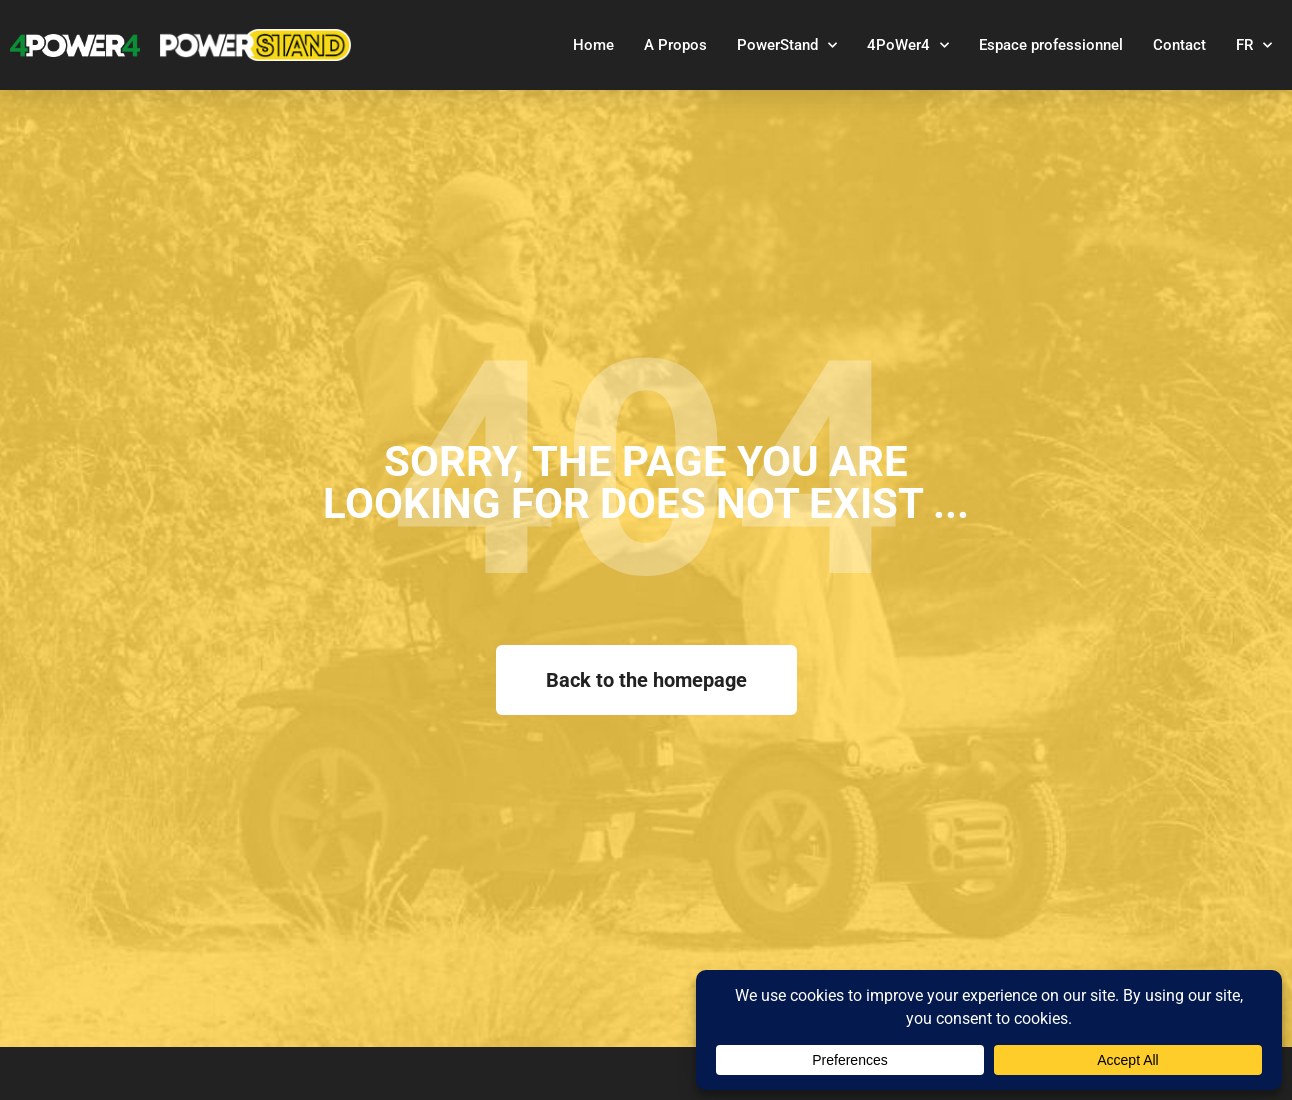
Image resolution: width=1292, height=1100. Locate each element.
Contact (1179, 45)
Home (593, 45)
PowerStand (787, 45)
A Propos (675, 45)
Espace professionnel (1051, 45)
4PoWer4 (908, 45)
